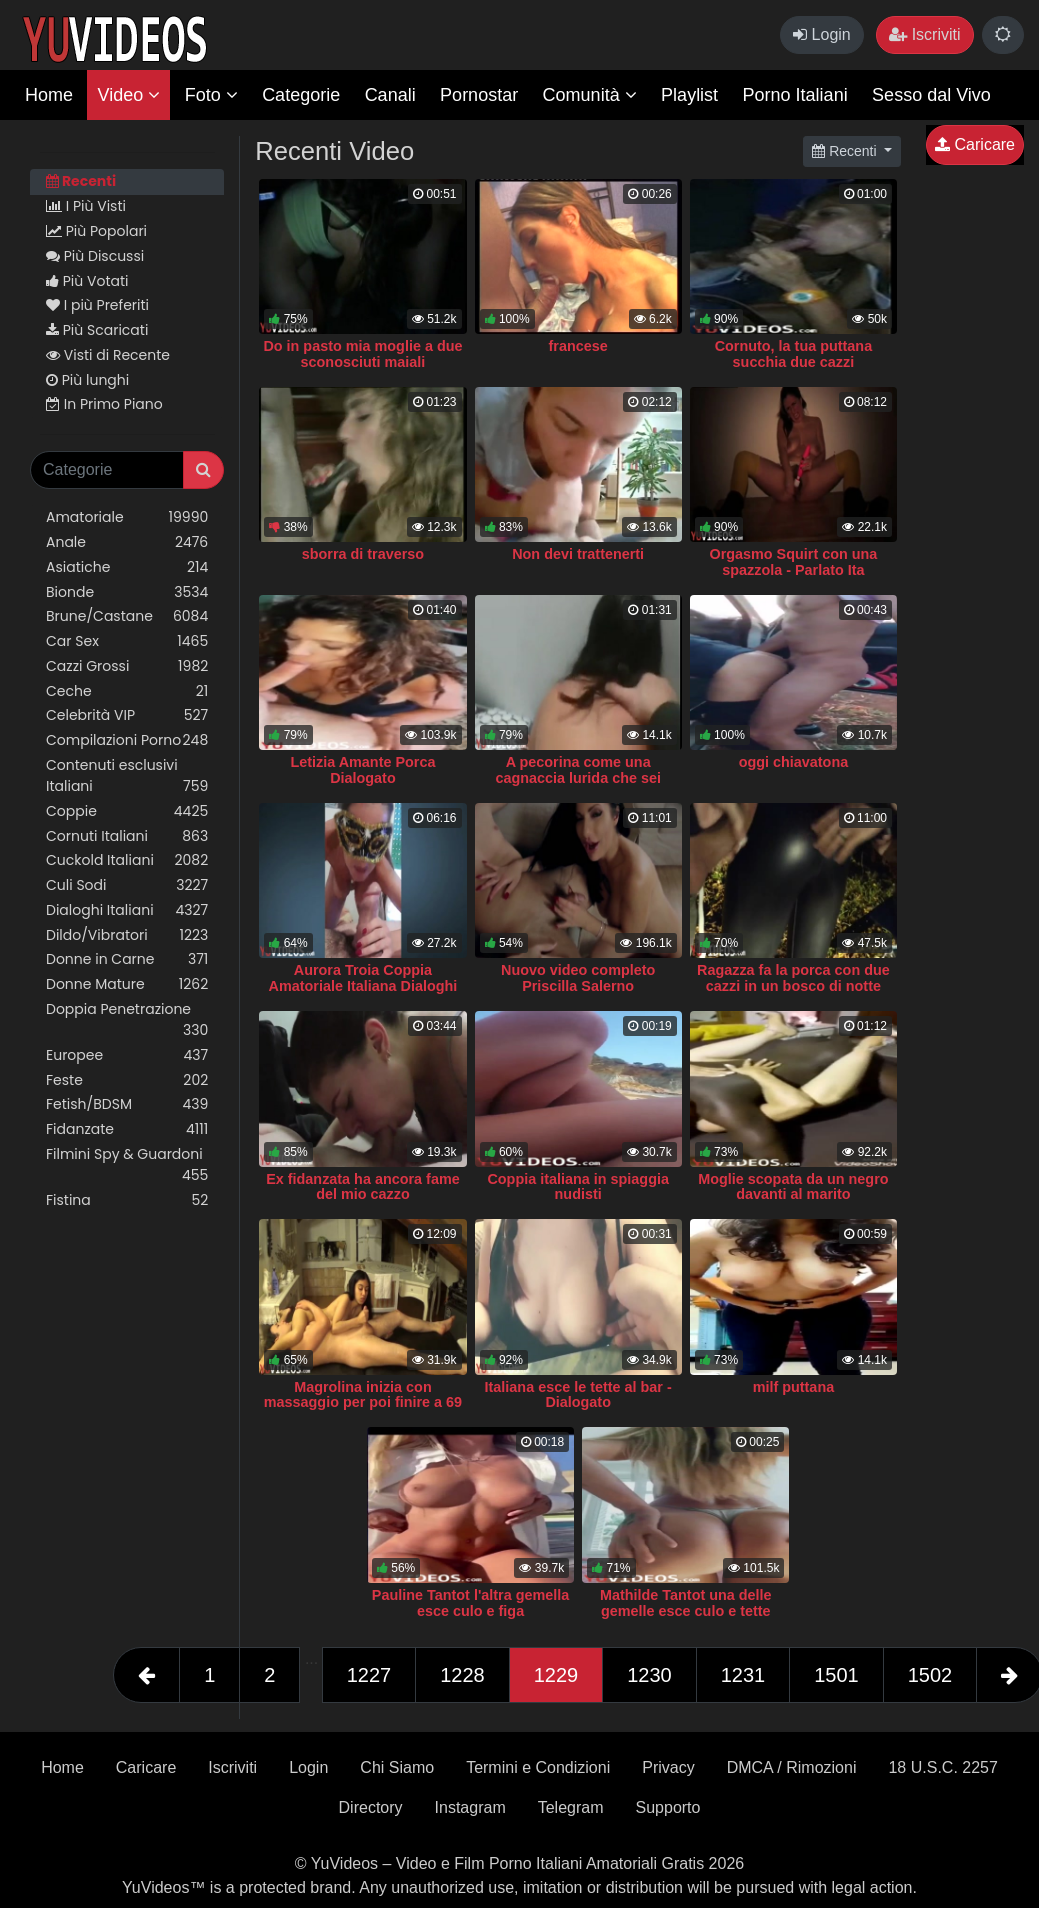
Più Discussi (95, 256)
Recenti (81, 181)
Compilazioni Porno (127, 740)
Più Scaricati (97, 330)
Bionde (127, 592)
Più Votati (87, 281)
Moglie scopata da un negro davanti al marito (793, 1187)
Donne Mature (127, 984)
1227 (369, 1675)
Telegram (571, 1807)
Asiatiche (127, 567)
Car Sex (127, 641)
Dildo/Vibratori (127, 935)
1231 (743, 1675)
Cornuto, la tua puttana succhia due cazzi (794, 354)
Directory (371, 1807)
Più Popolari (96, 231)
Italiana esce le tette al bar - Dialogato (578, 1395)
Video (128, 95)
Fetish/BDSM (127, 1104)
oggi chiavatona (794, 762)
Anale (127, 542)
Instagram (470, 1807)
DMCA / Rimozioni (792, 1767)
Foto (211, 95)
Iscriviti (924, 34)
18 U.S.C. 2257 (942, 1767)
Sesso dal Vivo (931, 95)
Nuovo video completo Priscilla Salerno (578, 978)
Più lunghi (87, 380)
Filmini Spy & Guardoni (127, 1165)
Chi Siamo (397, 1767)
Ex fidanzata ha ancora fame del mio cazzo (363, 1187)
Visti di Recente (108, 355)
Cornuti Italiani (127, 836)
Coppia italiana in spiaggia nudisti (578, 1187)
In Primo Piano (104, 404)
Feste (127, 1080)
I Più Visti (86, 206)
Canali (390, 95)
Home (49, 95)
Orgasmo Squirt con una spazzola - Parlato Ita (793, 562)
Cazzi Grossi (127, 666)
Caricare (975, 144)
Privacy (668, 1767)
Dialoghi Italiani (127, 910)
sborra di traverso (363, 554)
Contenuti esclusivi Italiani (127, 776)
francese (578, 346)
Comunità (590, 95)
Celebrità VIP (127, 715)
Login (822, 34)
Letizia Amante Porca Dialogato (362, 770)
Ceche (127, 691)
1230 (649, 1675)
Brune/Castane (127, 616)
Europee (127, 1055)
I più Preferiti (97, 305)
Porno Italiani (795, 95)
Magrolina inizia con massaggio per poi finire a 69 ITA (363, 1403)
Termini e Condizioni (538, 1767)
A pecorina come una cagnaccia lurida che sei (578, 770)
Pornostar (479, 95)
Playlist (689, 95)
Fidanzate (127, 1129)
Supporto (668, 1807)
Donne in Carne (127, 959)
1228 (462, 1675)
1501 (836, 1675)
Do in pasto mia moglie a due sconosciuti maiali (362, 354)
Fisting (127, 1200)
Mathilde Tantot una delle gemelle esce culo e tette (686, 1603)
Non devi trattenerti (578, 554)
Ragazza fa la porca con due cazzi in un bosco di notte (793, 978)
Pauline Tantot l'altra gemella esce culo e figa (470, 1603)
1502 (930, 1675)
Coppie (127, 811)
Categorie (301, 95)
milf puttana (794, 1387)
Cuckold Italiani (127, 860)
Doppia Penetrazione (127, 1020)
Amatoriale (127, 517)
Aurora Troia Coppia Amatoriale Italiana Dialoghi (363, 978)
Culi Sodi (127, 885)
